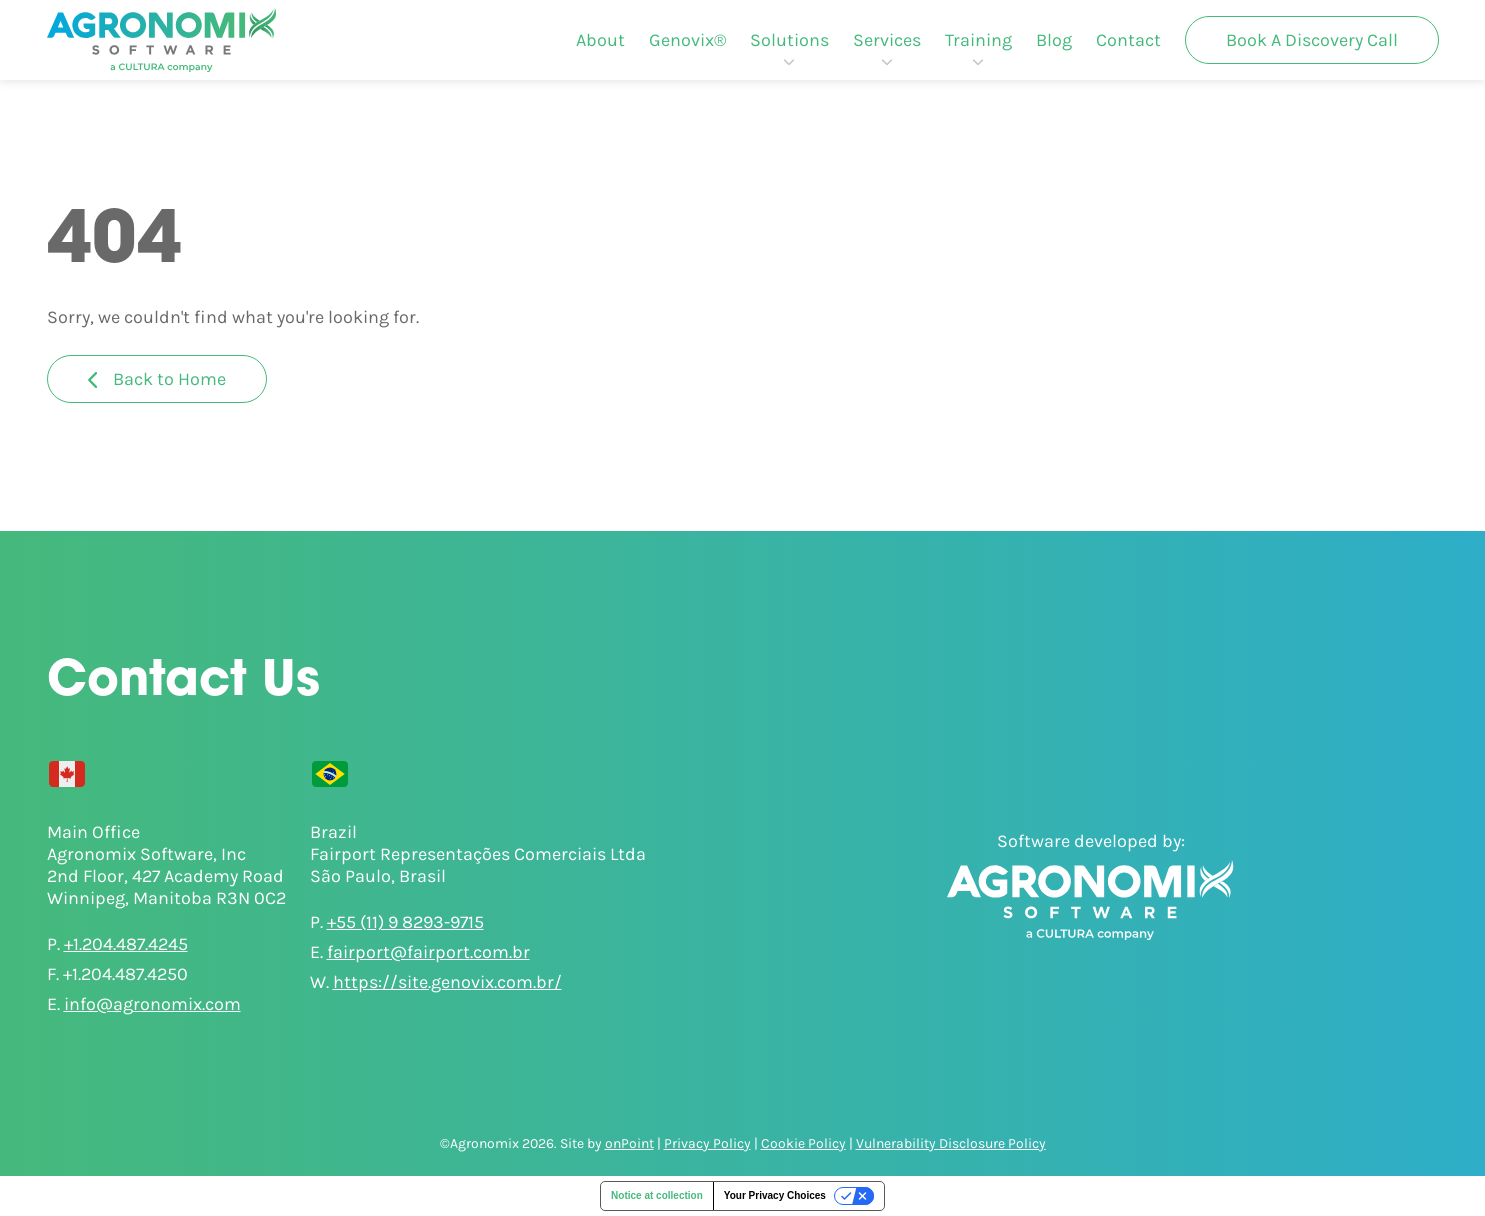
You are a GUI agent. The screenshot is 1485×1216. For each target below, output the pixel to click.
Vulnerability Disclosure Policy (951, 1143)
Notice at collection (657, 1195)
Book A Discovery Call (1312, 40)
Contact (1128, 40)
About (600, 40)
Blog (1054, 40)
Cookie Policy (803, 1143)
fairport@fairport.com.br (428, 952)
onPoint (629, 1143)
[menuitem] (600, 40)
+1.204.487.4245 (126, 944)
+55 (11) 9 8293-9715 (405, 922)
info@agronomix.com (152, 1004)
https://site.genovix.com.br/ (447, 982)
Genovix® (687, 40)
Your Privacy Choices (775, 1195)
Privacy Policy (707, 1143)
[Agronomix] (161, 40)
